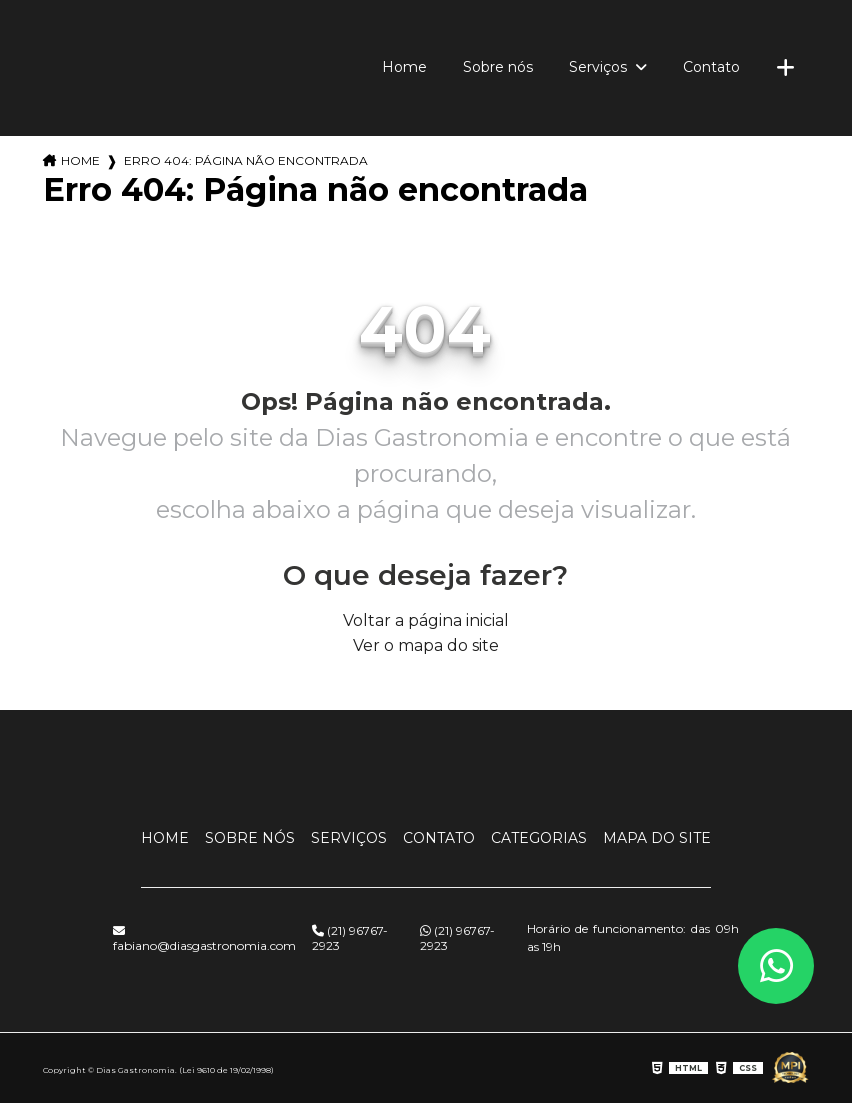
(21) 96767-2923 (350, 938)
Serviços (600, 67)
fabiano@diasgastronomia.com (204, 939)
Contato (711, 67)
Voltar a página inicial (426, 620)
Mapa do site (657, 838)
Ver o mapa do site (426, 645)
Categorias (539, 838)
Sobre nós (498, 67)
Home (404, 67)
